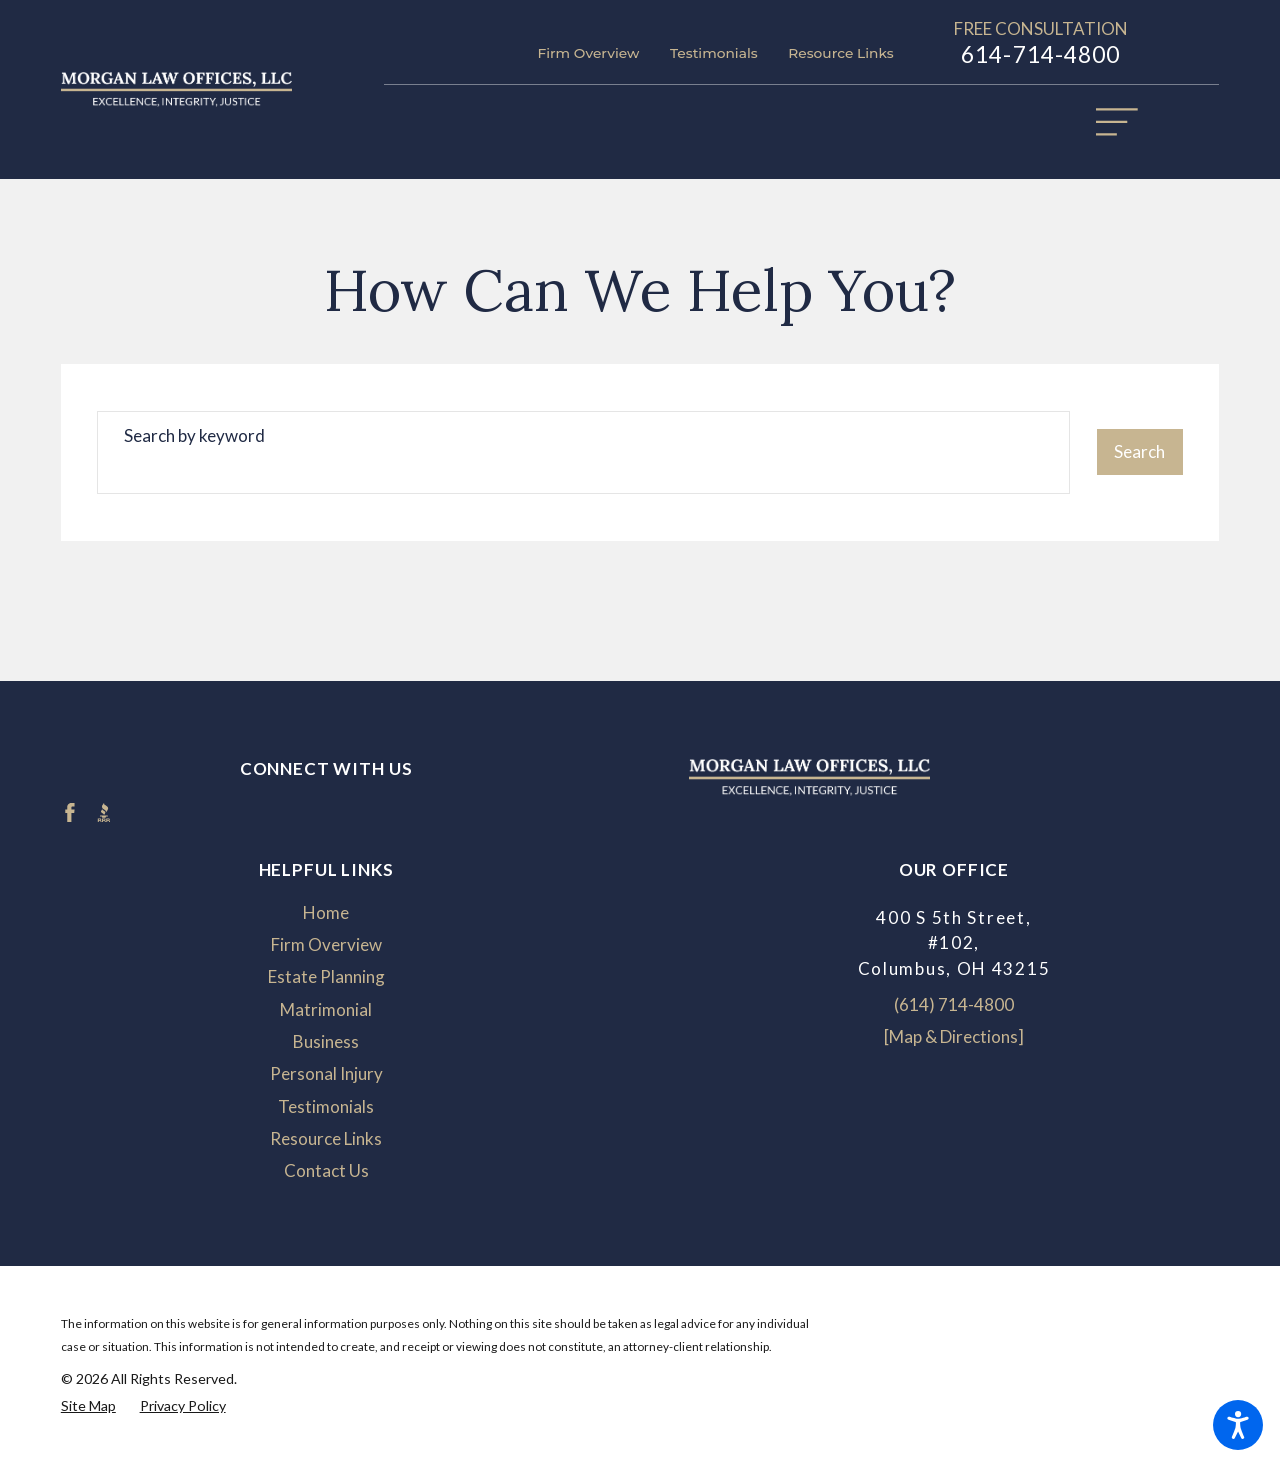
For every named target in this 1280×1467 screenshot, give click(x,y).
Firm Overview (588, 53)
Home (326, 912)
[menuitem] (326, 913)
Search (1139, 451)
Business (326, 1041)
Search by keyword (194, 435)
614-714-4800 (1041, 54)
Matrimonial (326, 1009)
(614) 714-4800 (954, 1004)
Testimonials (714, 53)
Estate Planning (326, 976)
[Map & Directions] (954, 1036)
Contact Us (326, 1170)
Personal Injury (326, 1073)
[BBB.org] (104, 813)
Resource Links (840, 53)
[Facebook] (70, 813)
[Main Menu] (1127, 132)
